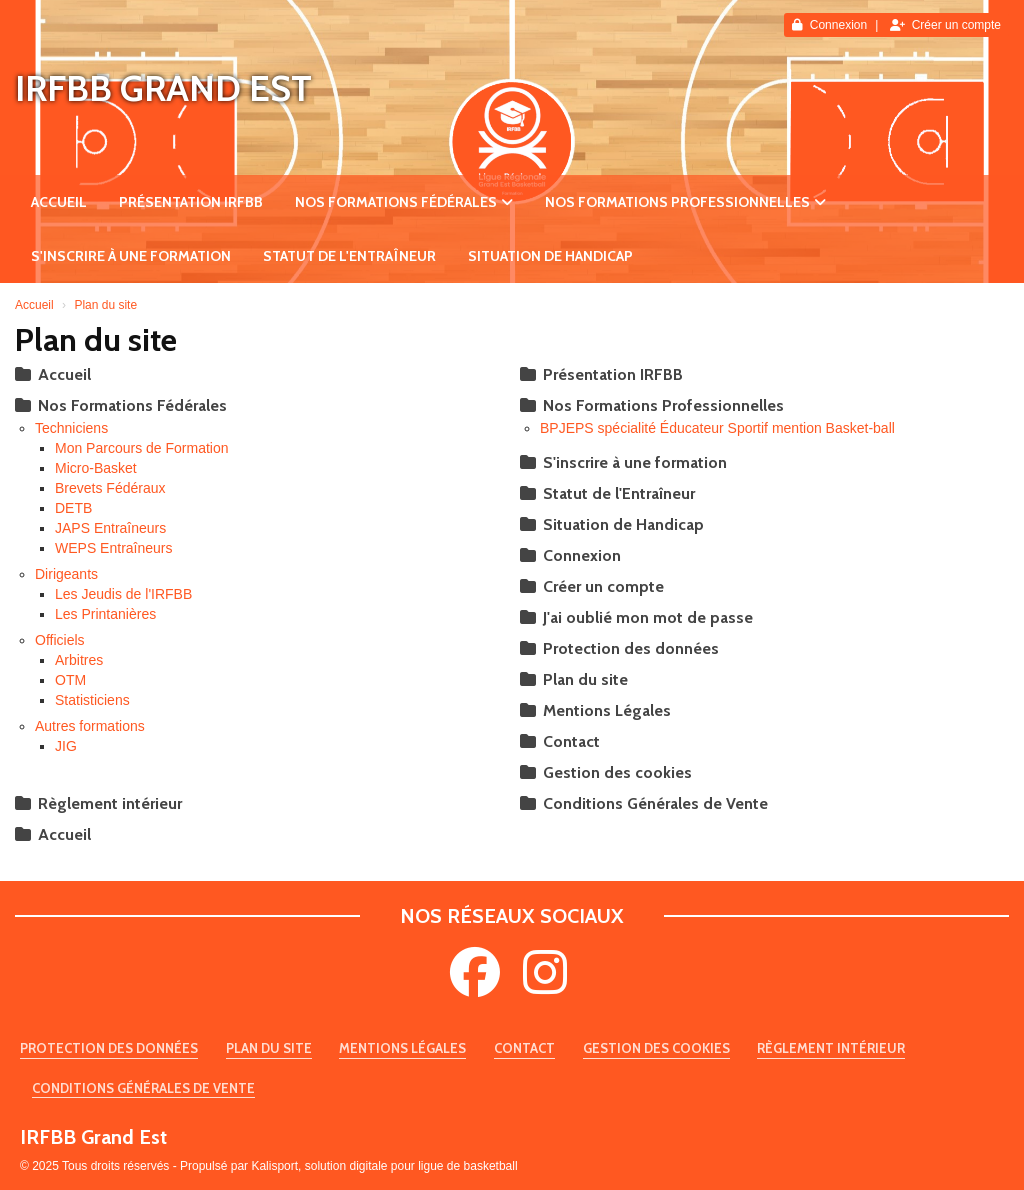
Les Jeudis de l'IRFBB (123, 594)
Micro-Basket (96, 468)
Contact (560, 741)
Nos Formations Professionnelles (685, 202)
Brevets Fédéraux (110, 488)
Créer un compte (945, 25)
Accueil (59, 202)
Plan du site (574, 679)
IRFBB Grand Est (163, 88)
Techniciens (71, 428)
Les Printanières (105, 614)
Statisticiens (92, 700)
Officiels (60, 640)
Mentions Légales (595, 710)
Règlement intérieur (98, 803)
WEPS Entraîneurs (114, 548)
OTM (70, 680)
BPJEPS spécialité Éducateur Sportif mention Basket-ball (717, 428)
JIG (66, 746)
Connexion (829, 25)
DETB (73, 508)
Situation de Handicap (550, 256)
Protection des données (619, 648)
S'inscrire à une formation (131, 256)
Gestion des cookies (606, 772)
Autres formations (90, 726)
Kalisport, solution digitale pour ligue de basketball (384, 1166)
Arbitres (79, 660)
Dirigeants (66, 574)
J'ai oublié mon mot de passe (636, 617)
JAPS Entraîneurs (110, 528)
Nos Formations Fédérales (404, 202)
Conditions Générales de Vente (644, 803)
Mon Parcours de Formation (142, 448)
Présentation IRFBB (191, 202)
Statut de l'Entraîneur (349, 256)
